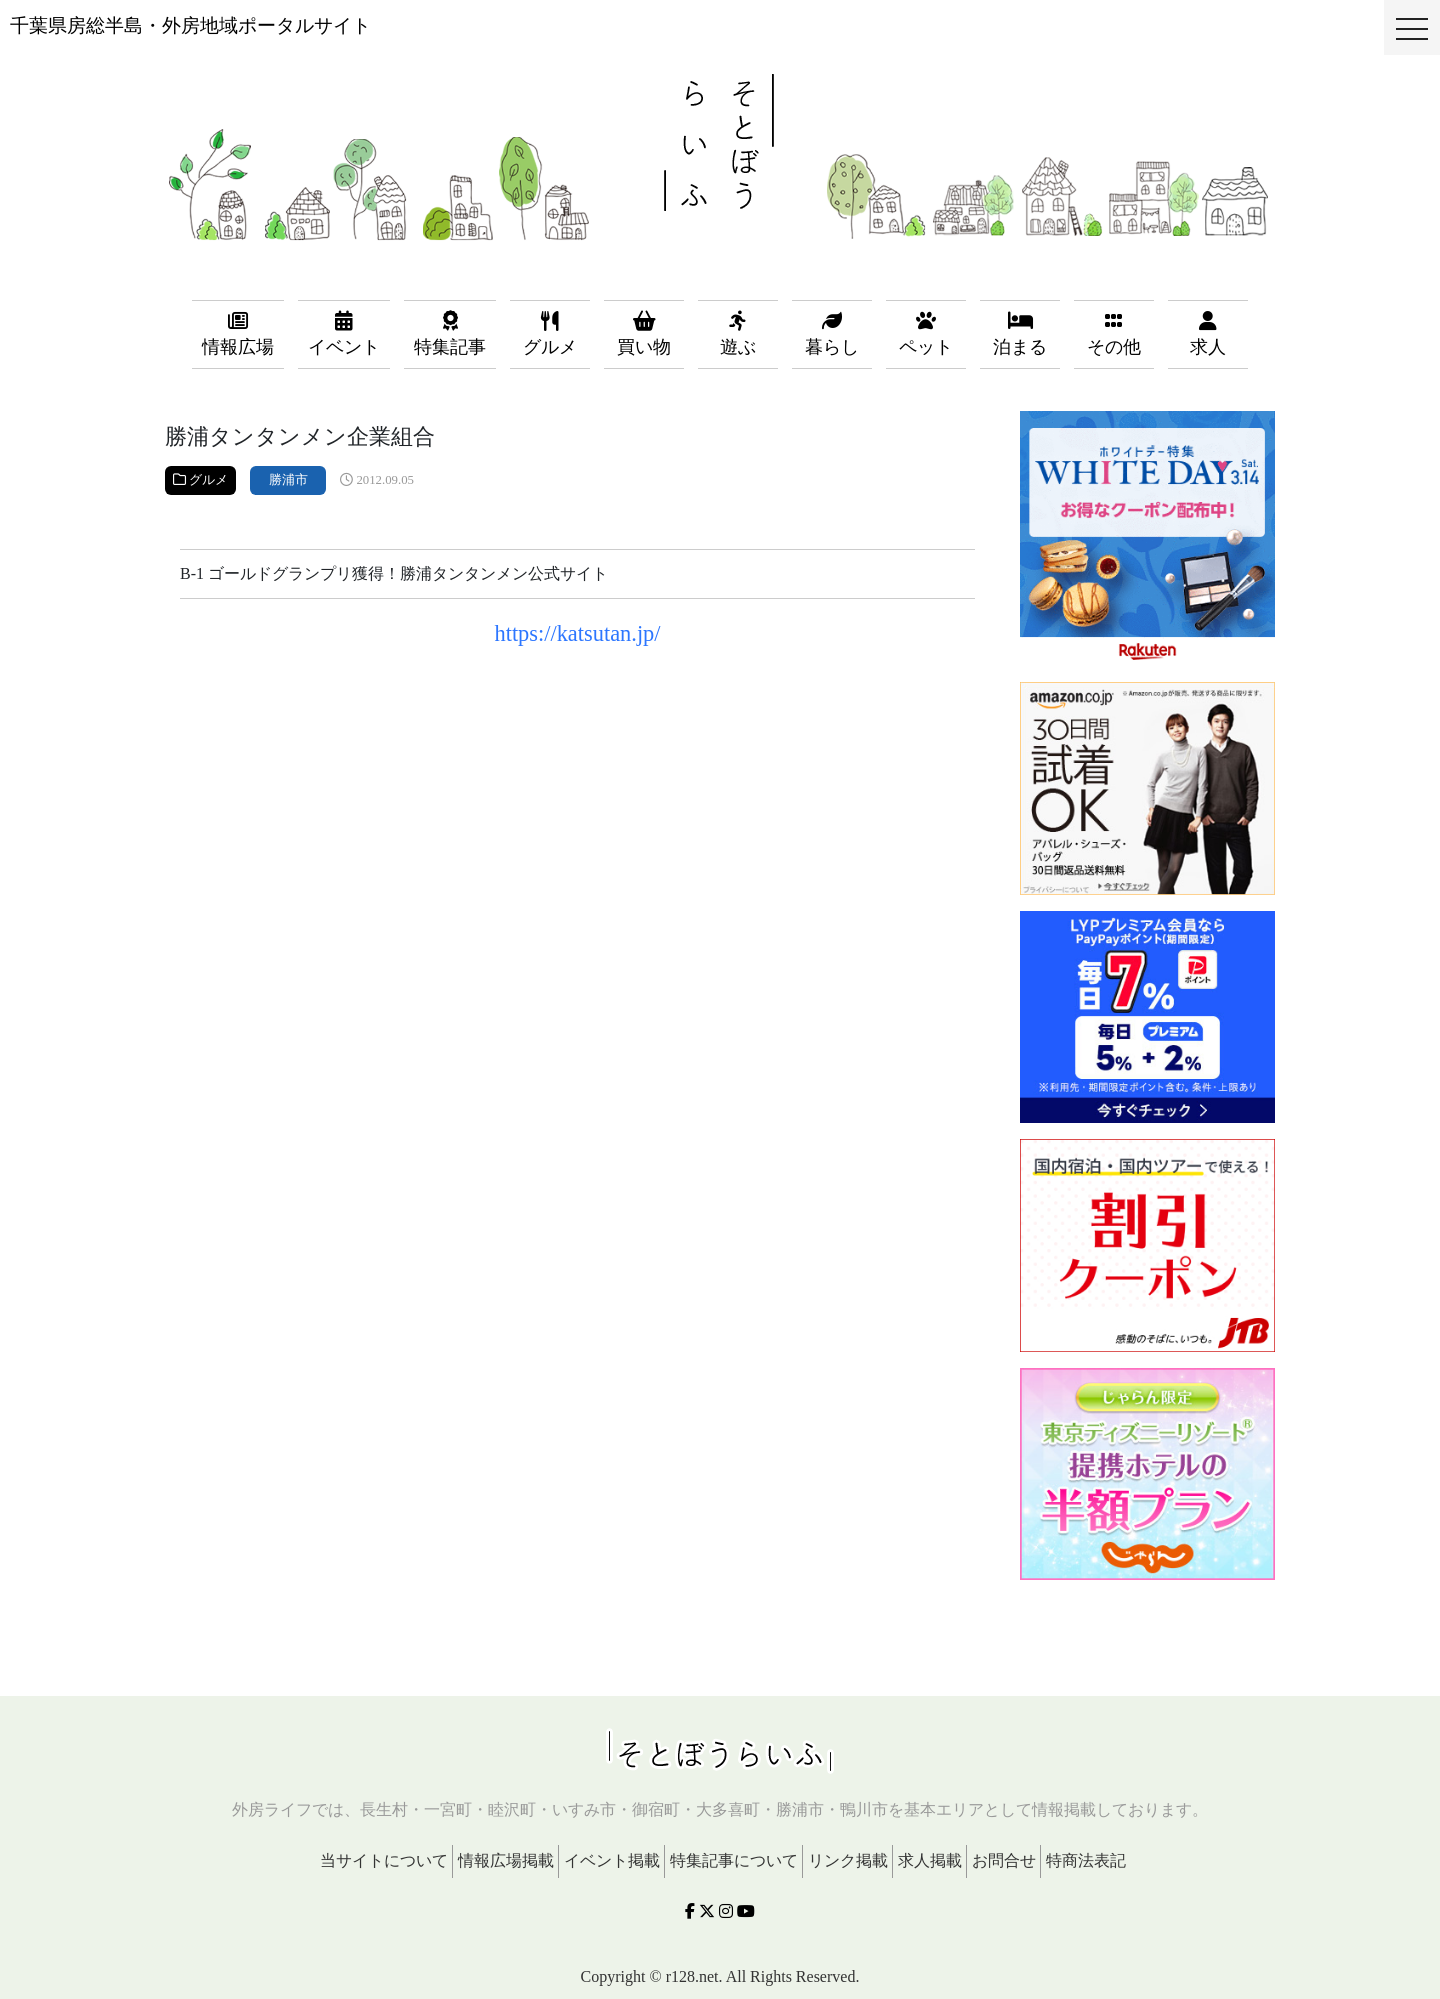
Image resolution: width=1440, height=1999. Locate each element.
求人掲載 (930, 1860)
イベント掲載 (612, 1860)
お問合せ (1004, 1860)
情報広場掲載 (506, 1860)
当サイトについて (384, 1860)
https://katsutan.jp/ (577, 633)
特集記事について (734, 1860)
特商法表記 (1086, 1860)
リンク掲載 (848, 1860)
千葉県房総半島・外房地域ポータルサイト (190, 25)
